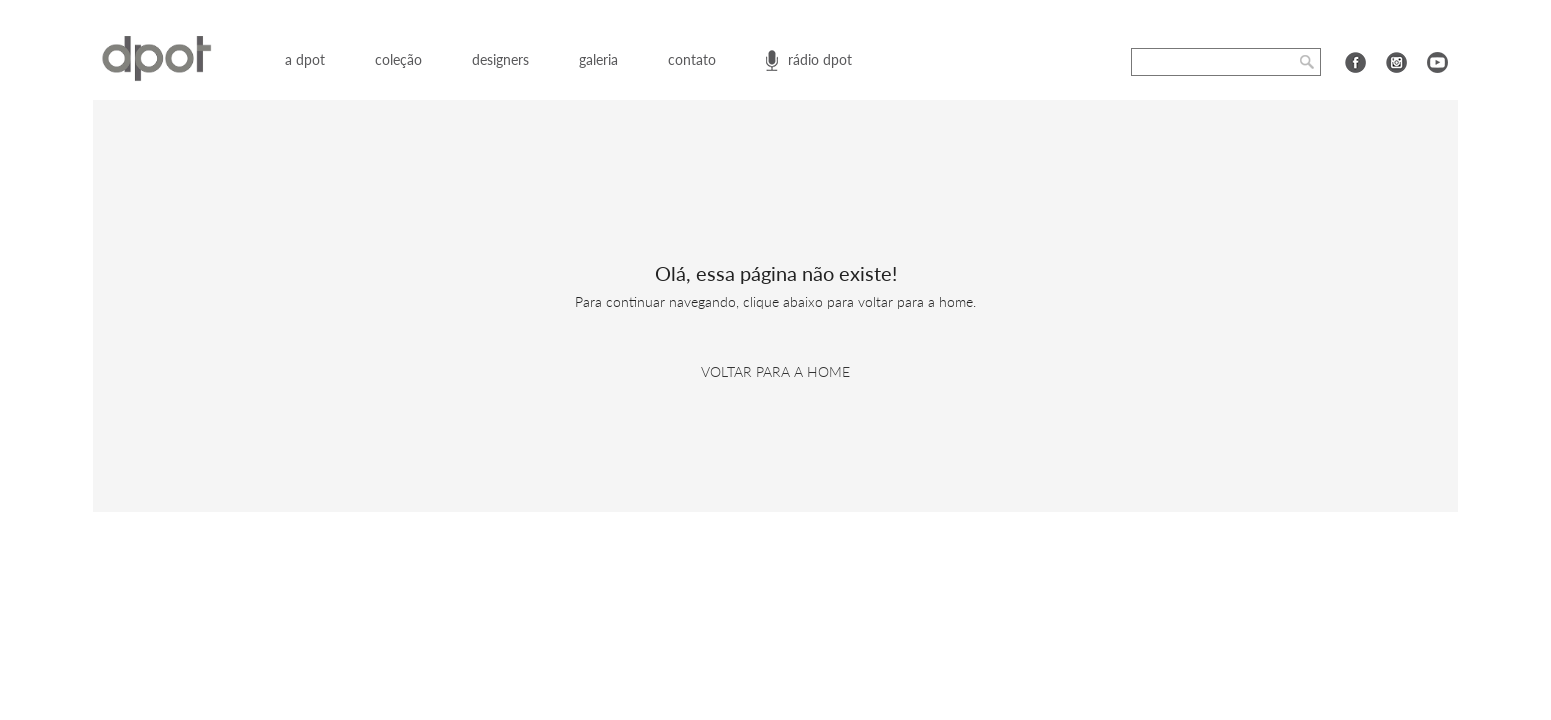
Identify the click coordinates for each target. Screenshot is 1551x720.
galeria (598, 59)
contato (692, 59)
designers (500, 59)
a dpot (305, 59)
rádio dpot (820, 59)
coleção (398, 59)
